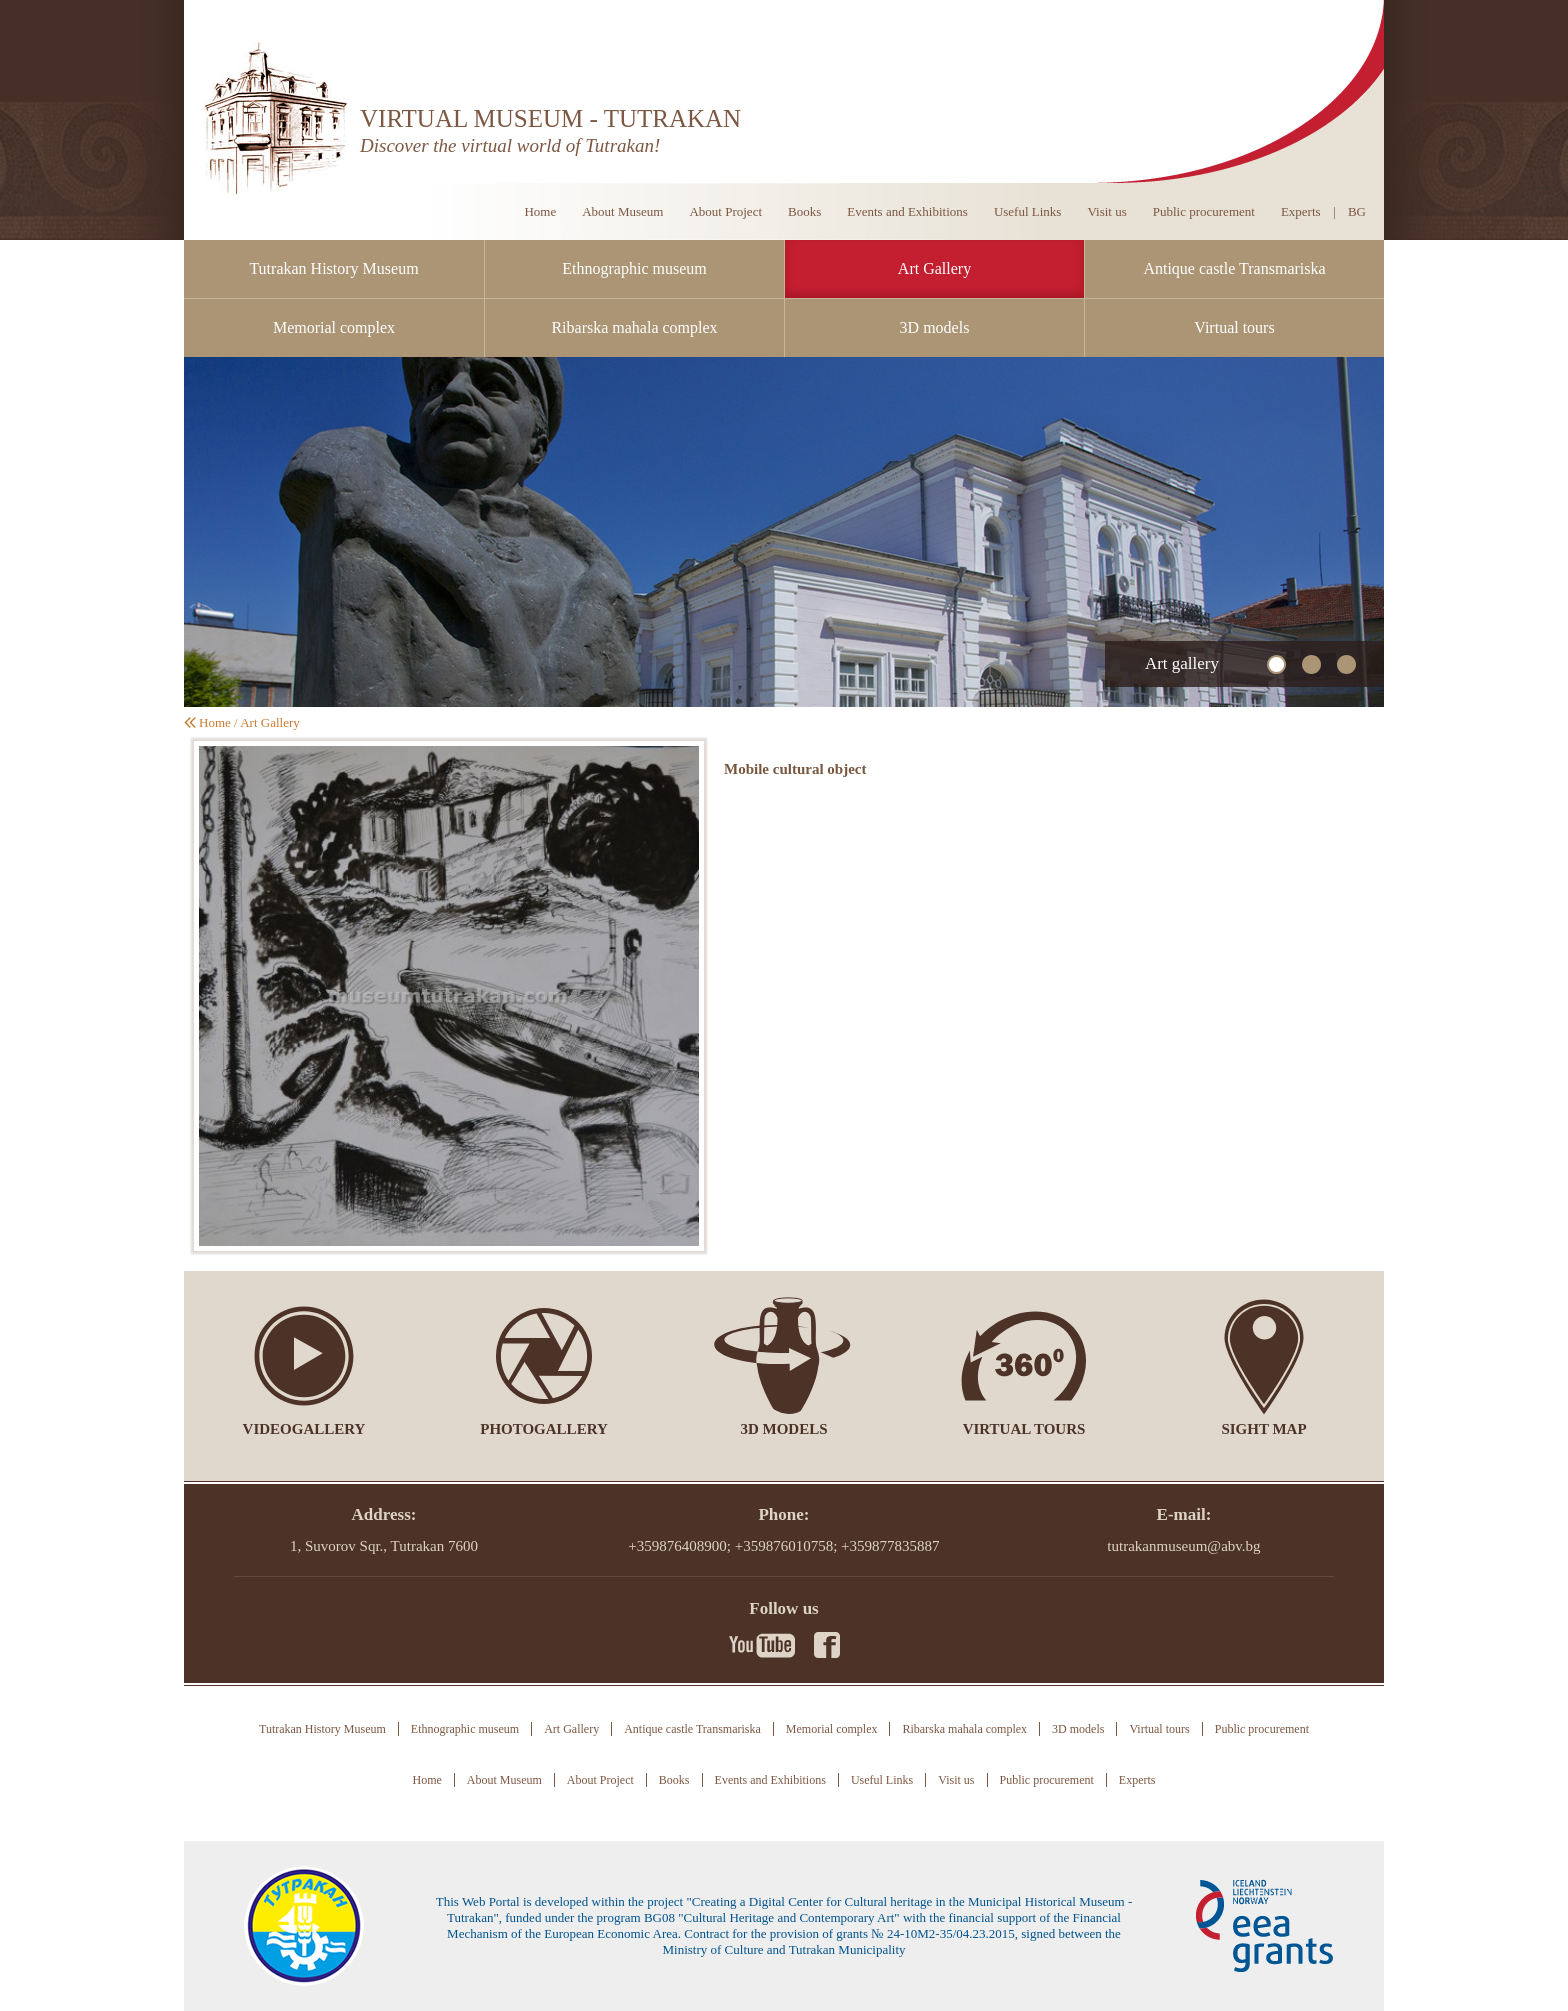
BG (1357, 211)
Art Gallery (934, 268)
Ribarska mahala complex (634, 327)
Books (804, 211)
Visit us (1106, 211)
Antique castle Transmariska (1234, 268)
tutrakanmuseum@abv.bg (1183, 1546)
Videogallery (304, 1429)
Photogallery (544, 1429)
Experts (1301, 211)
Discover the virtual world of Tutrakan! (510, 145)
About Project (725, 211)
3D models (935, 327)
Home (540, 211)
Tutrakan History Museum (333, 268)
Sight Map (1263, 1429)
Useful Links (1028, 211)
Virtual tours (1234, 327)
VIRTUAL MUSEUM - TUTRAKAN (550, 118)
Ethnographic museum (634, 268)
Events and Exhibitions (907, 211)
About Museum (622, 211)
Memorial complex (334, 327)
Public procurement (1204, 211)
